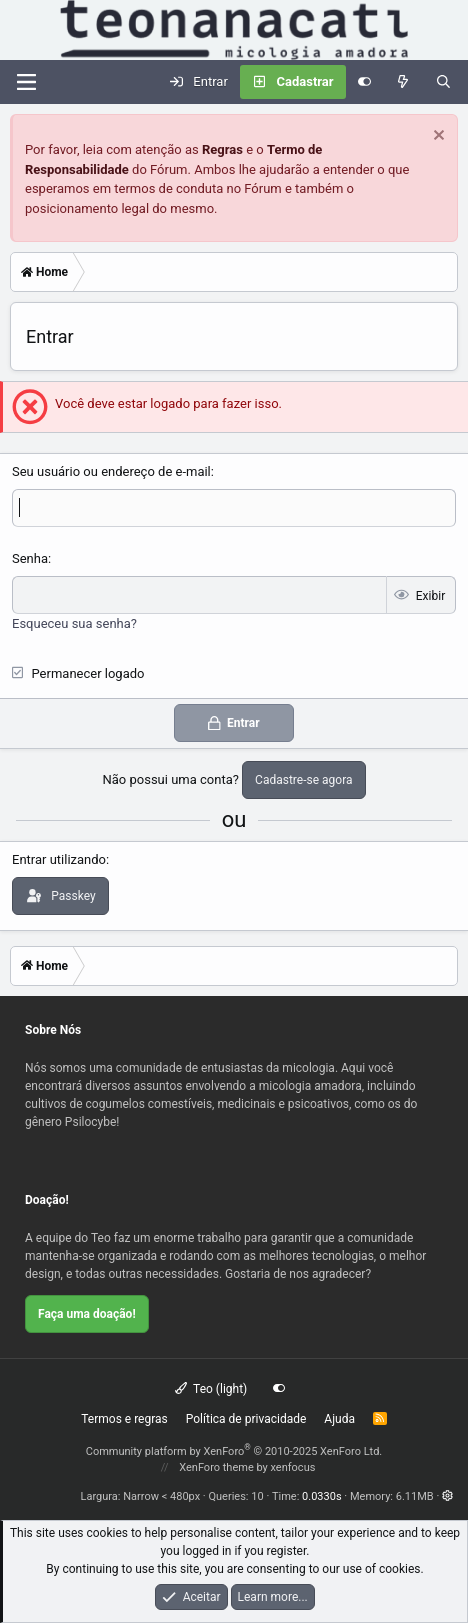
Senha (30, 558)
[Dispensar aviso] (436, 137)
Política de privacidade (246, 1419)
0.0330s (322, 1496)
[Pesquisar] (443, 82)
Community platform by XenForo (234, 1451)
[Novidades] (403, 82)
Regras (222, 149)
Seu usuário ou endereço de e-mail (111, 471)
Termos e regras (124, 1419)
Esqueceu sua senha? (74, 623)
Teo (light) (211, 1389)
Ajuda (339, 1419)
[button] (447, 1496)
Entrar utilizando (59, 859)
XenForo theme (216, 1467)
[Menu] (26, 82)
